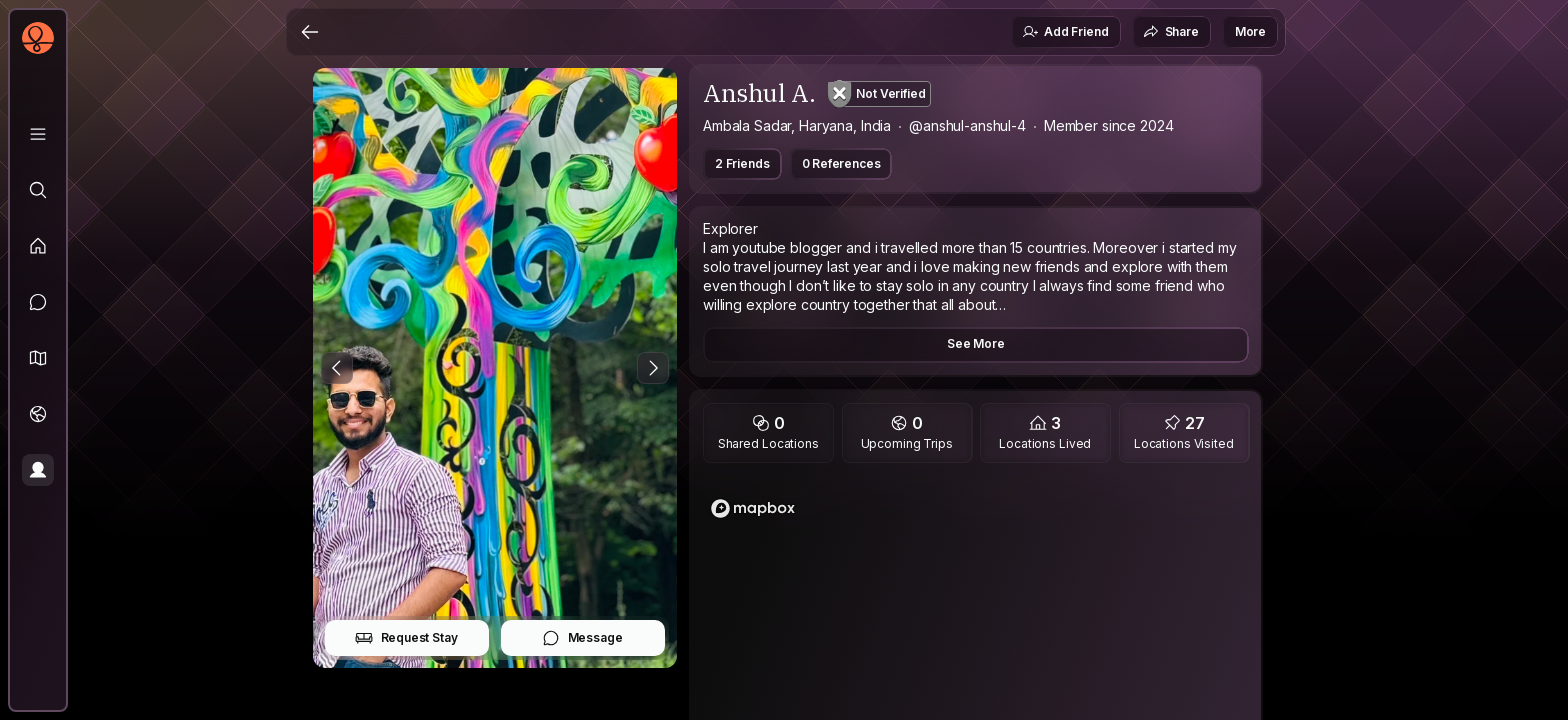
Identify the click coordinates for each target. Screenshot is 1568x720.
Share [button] (1171, 32)
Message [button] (582, 638)
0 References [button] (841, 163)
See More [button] (976, 343)
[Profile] (38, 470)
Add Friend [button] (1065, 32)
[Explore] (38, 190)
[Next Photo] (653, 368)
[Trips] (38, 414)
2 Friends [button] (742, 163)
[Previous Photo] (337, 368)
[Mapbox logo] (753, 508)
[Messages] (38, 302)
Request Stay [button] (406, 638)
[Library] (38, 134)
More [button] (1250, 31)
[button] (38, 358)
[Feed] (38, 246)
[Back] (310, 32)
